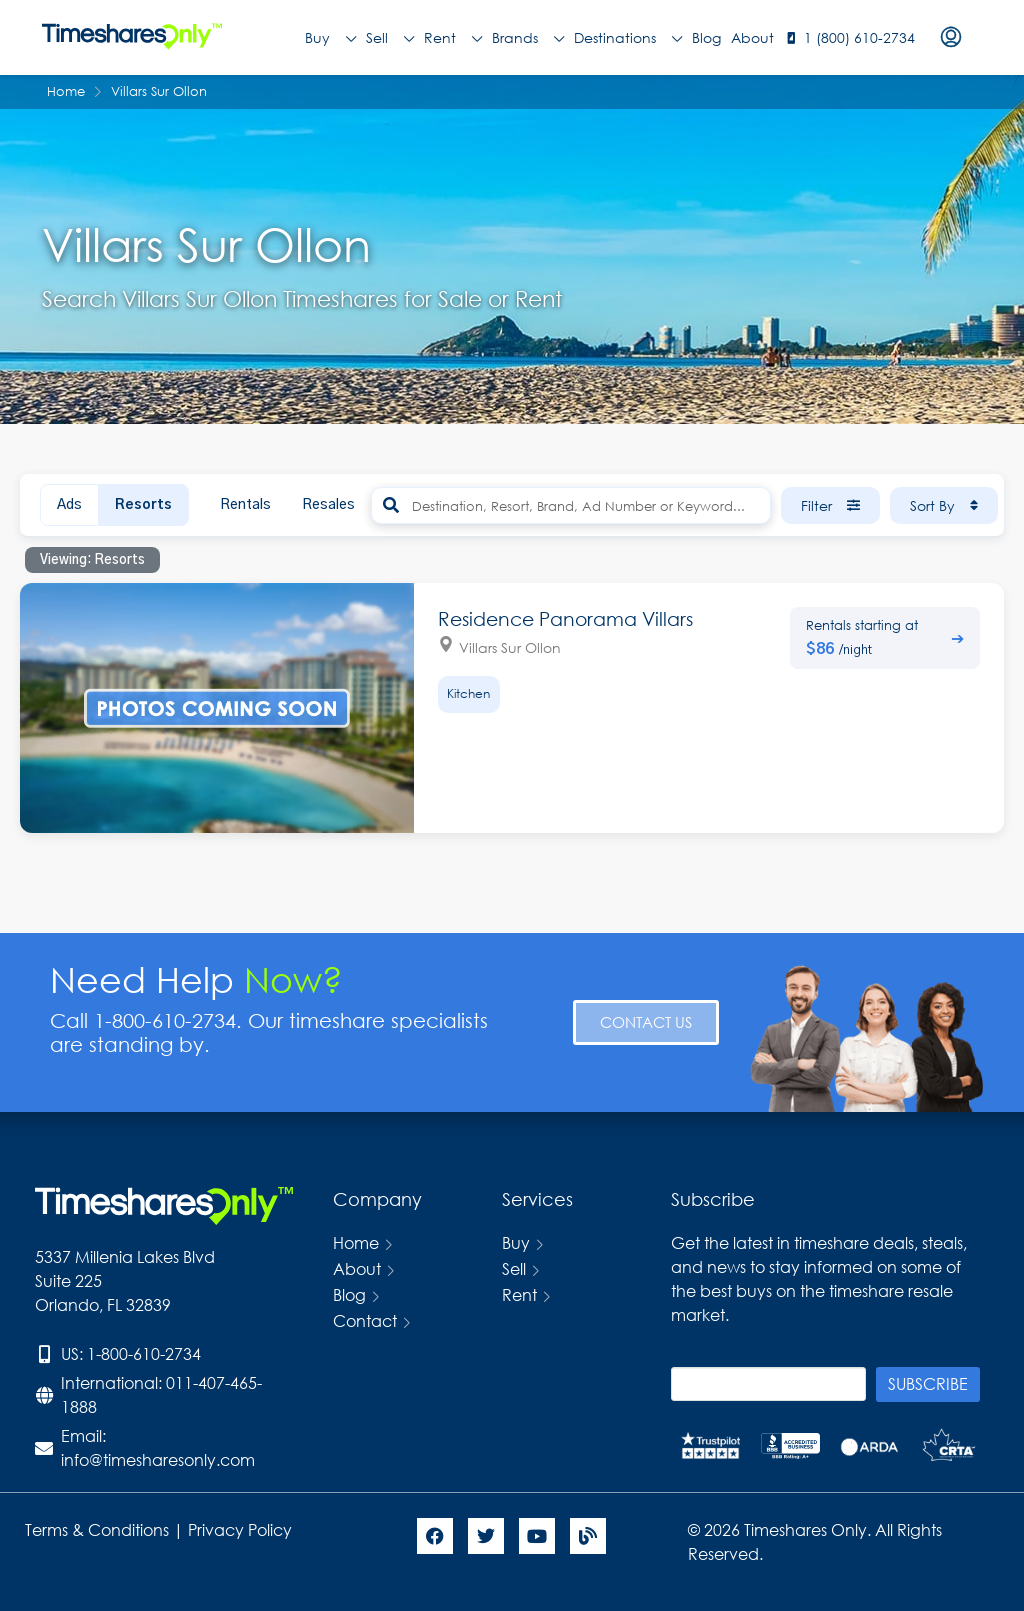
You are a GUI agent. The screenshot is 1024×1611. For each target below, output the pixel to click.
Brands (528, 38)
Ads (69, 505)
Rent (453, 38)
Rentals (245, 505)
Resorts (143, 505)
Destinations (628, 38)
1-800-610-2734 (144, 1353)
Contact (365, 1320)
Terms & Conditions (97, 1529)
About (752, 37)
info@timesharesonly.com (158, 1459)
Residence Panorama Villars (565, 618)
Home (356, 1242)
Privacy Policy (242, 1529)
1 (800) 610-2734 (859, 37)
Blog (706, 37)
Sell (390, 38)
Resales (328, 505)
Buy (330, 38)
